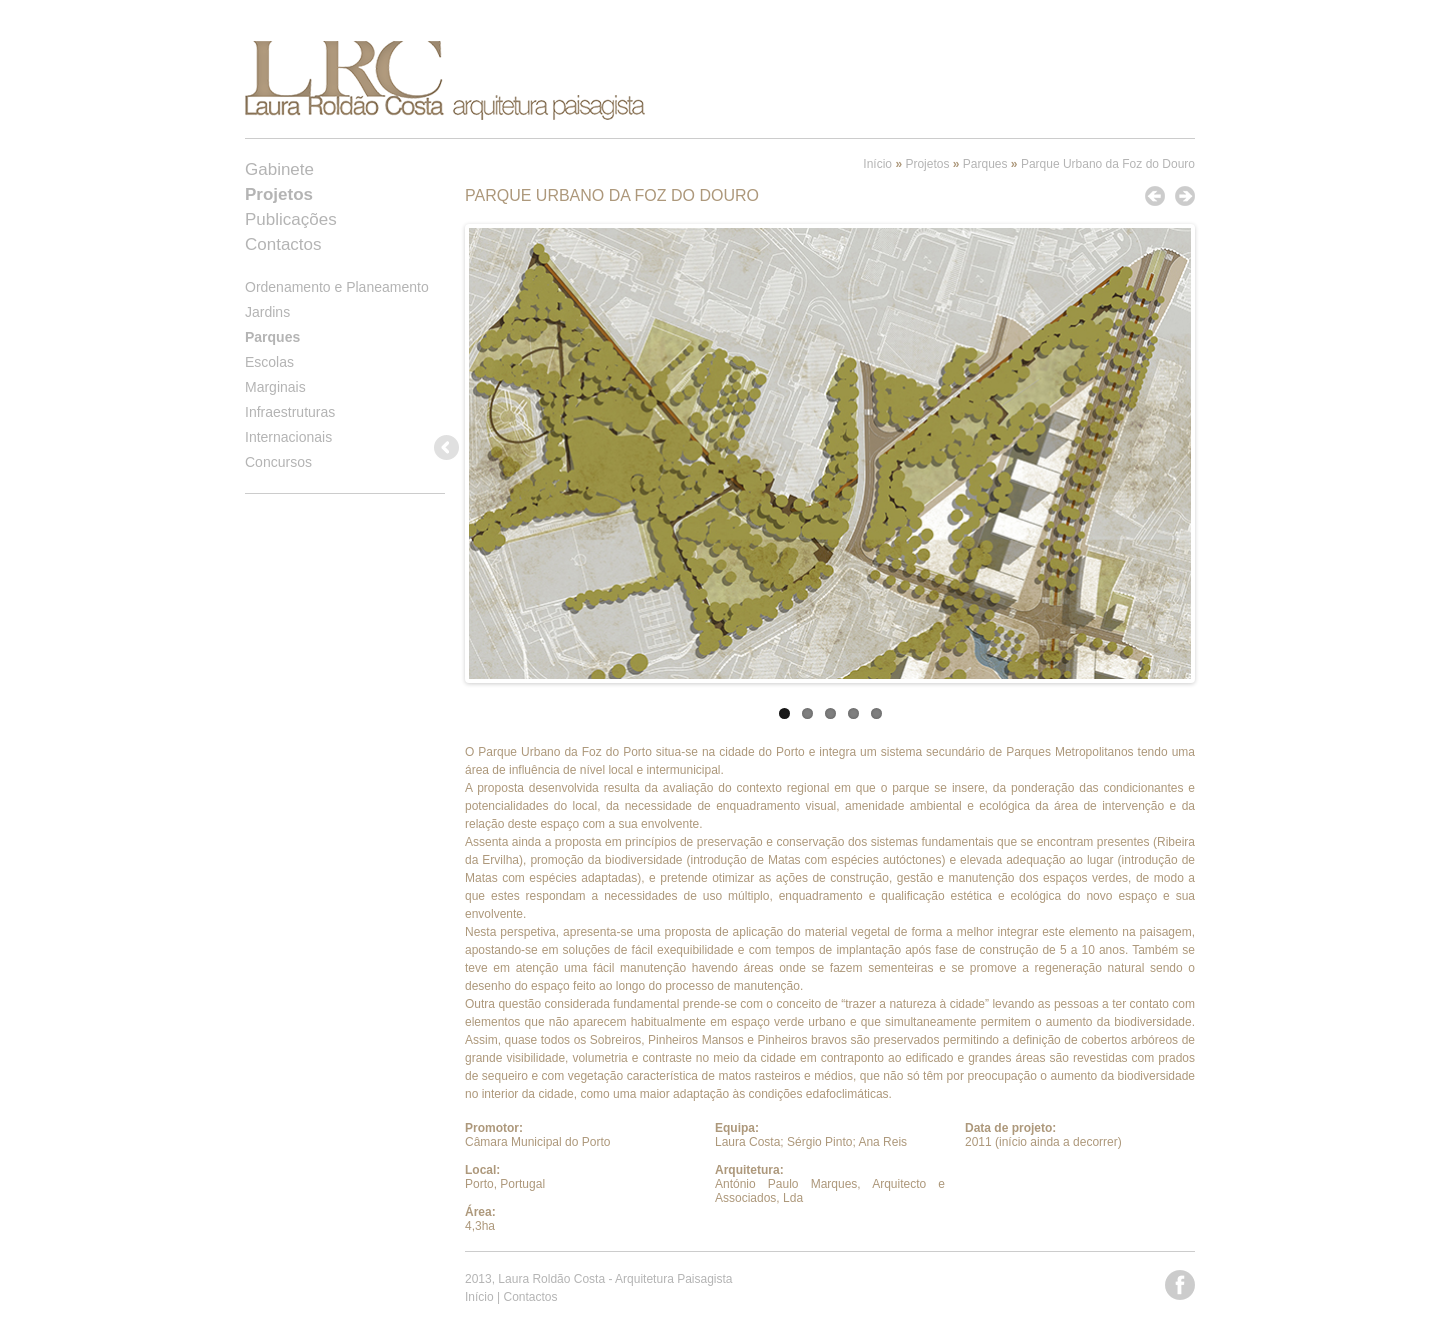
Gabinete (279, 169)
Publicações (291, 219)
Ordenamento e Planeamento (337, 287)
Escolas (269, 362)
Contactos (283, 244)
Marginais (275, 387)
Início (877, 164)
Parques (985, 164)
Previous (448, 449)
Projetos (927, 164)
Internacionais (288, 437)
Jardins (267, 312)
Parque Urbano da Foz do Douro (1108, 164)
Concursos (278, 462)
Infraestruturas (290, 412)
